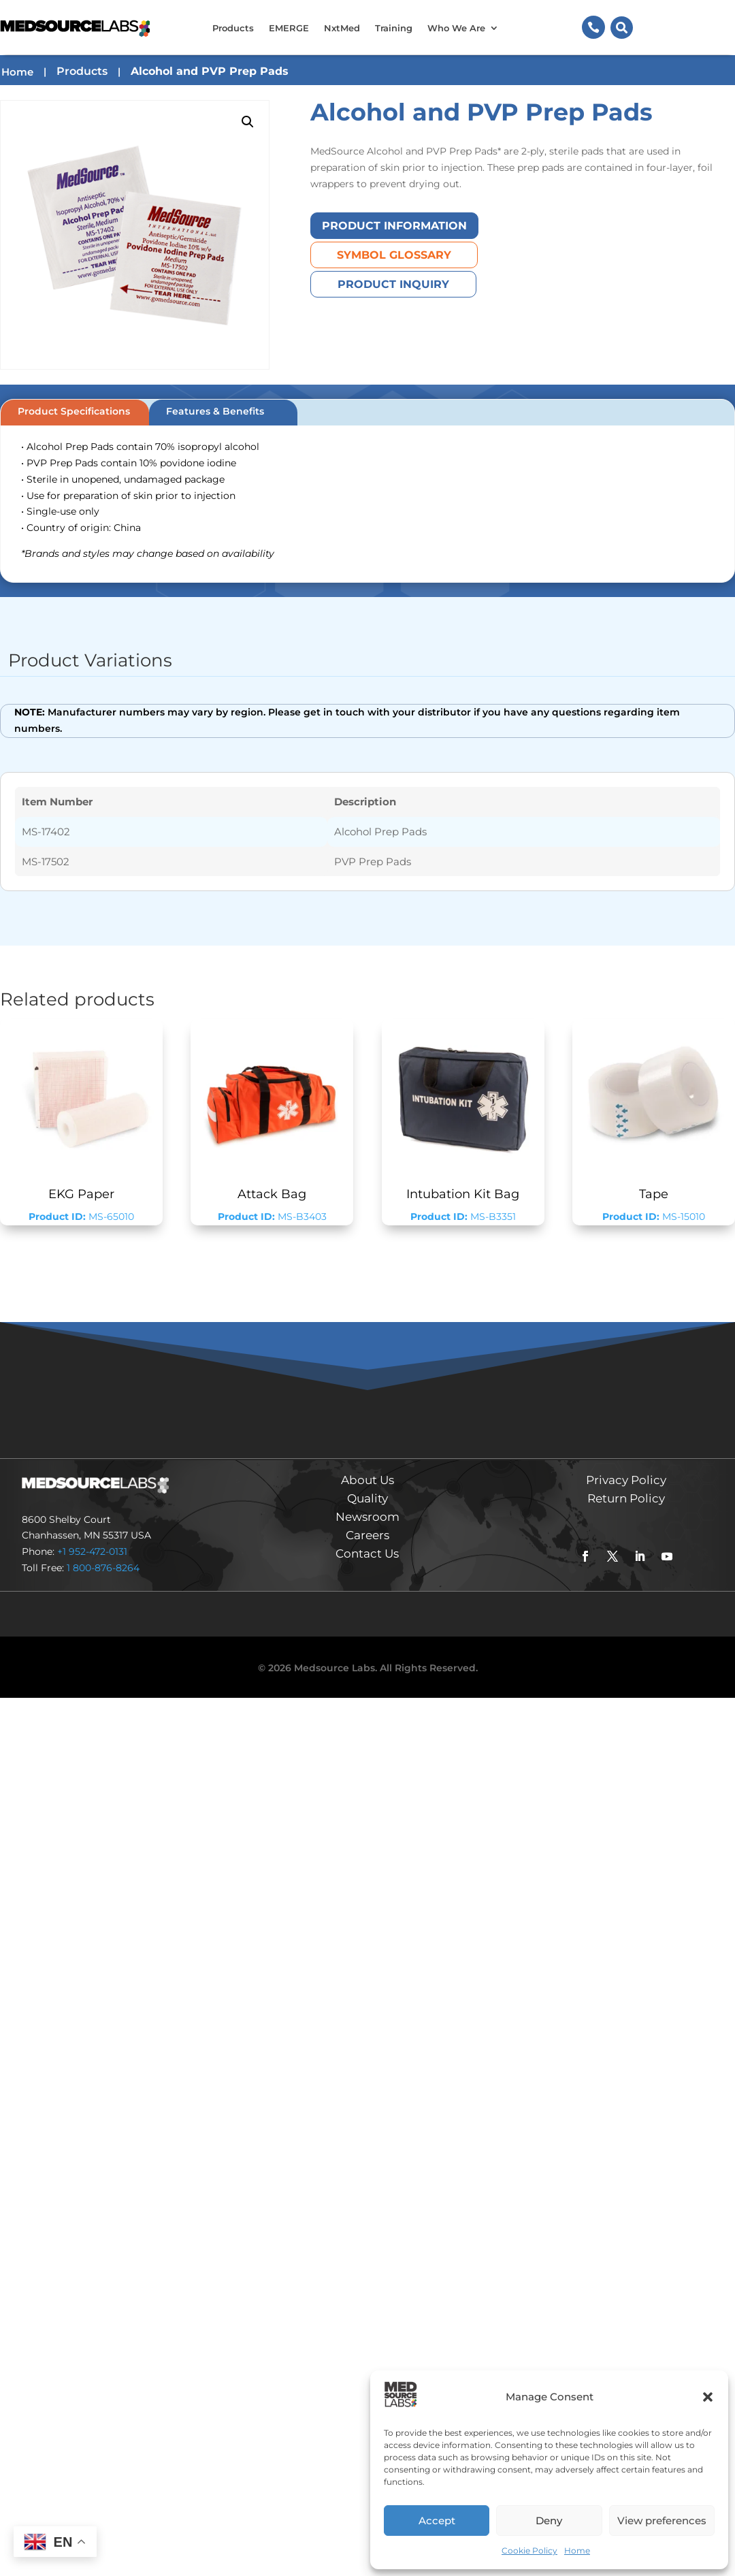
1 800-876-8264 (103, 1568)
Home (577, 2550)
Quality (367, 1498)
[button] (708, 2397)
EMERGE (289, 27)
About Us (367, 1480)
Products (233, 27)
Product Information (394, 225)
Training (393, 27)
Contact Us (367, 1553)
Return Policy (626, 1498)
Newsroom (367, 1517)
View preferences (661, 2520)
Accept (437, 2520)
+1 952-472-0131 (92, 1551)
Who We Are (456, 27)
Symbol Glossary (394, 254)
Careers (367, 1535)
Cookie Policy (529, 2550)
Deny (549, 2520)
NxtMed (342, 27)
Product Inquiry (393, 284)
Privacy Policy (626, 1480)
